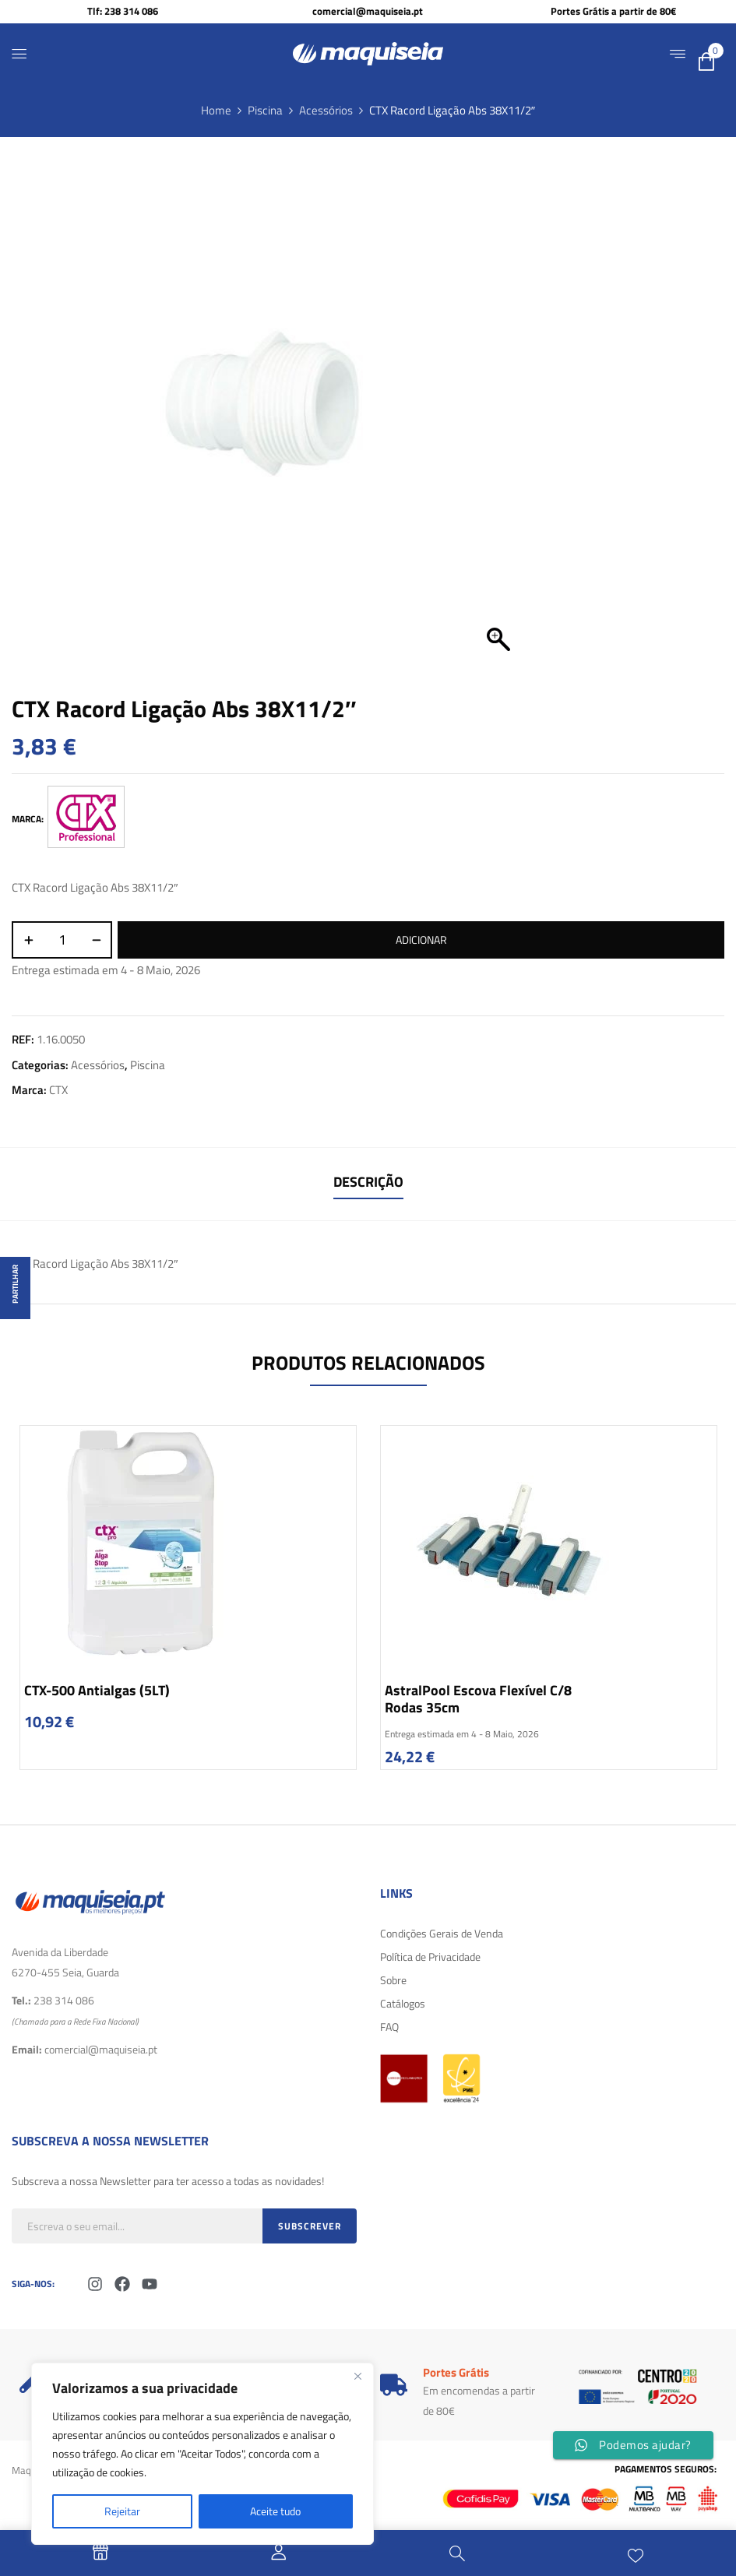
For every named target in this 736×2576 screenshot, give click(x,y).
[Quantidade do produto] (62, 940)
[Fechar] (357, 2376)
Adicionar (421, 939)
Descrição (368, 1181)
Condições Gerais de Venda (441, 1933)
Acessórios (326, 110)
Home (216, 110)
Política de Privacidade (430, 1956)
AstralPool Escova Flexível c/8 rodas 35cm (478, 1699)
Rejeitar (122, 2511)
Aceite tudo (275, 2511)
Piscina (265, 110)
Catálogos (402, 2003)
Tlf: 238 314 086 (122, 11)
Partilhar (15, 1284)
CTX (58, 1090)
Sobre (393, 1980)
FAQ (389, 2026)
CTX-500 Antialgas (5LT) (97, 1690)
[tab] (368, 1184)
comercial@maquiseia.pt (367, 11)
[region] (202, 2454)
